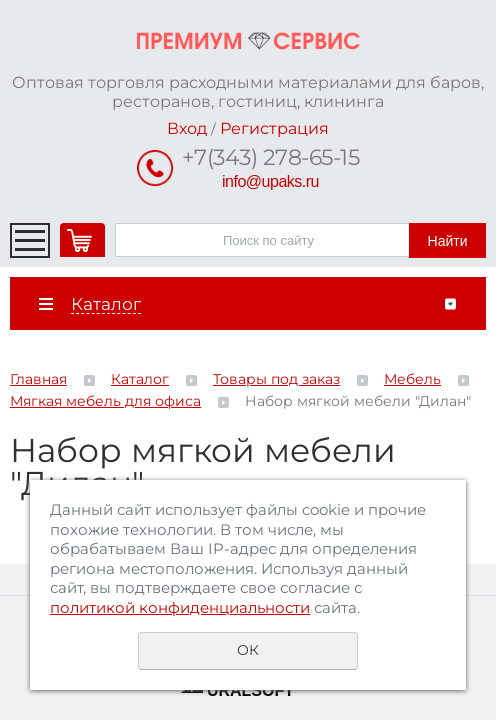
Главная (38, 379)
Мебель (412, 379)
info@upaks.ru (270, 181)
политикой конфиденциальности (180, 607)
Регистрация (274, 128)
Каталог (140, 379)
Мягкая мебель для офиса (105, 401)
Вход (187, 128)
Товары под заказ (276, 379)
